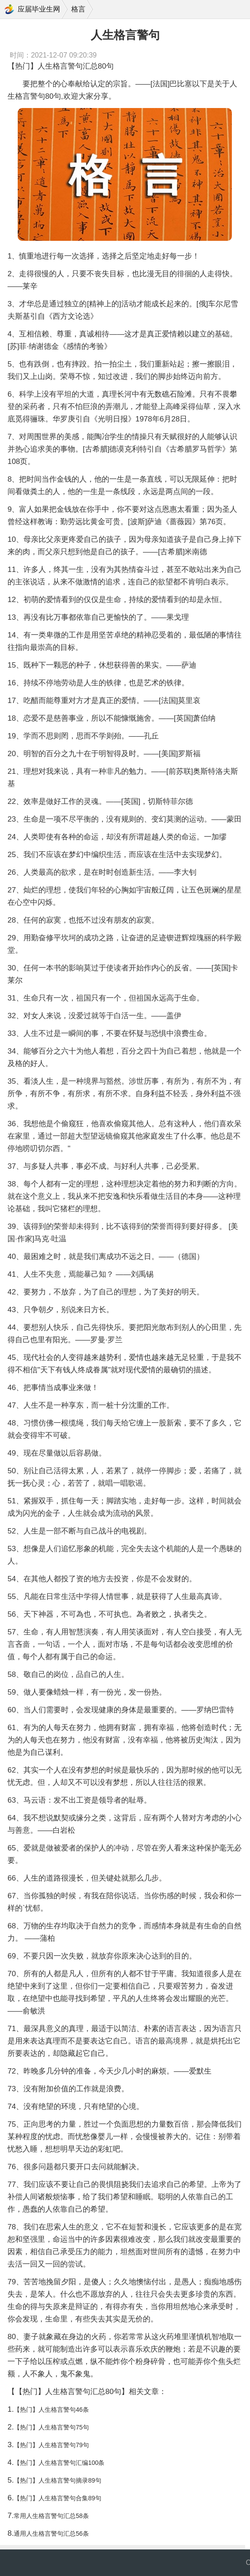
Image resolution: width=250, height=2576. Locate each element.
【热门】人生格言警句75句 (51, 2427)
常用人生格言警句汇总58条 (51, 2515)
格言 (78, 9)
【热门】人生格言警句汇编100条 (59, 2462)
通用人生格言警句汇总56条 (51, 2533)
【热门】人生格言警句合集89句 (57, 2498)
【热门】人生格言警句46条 (51, 2409)
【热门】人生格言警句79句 (51, 2445)
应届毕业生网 (39, 9)
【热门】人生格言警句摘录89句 (57, 2480)
